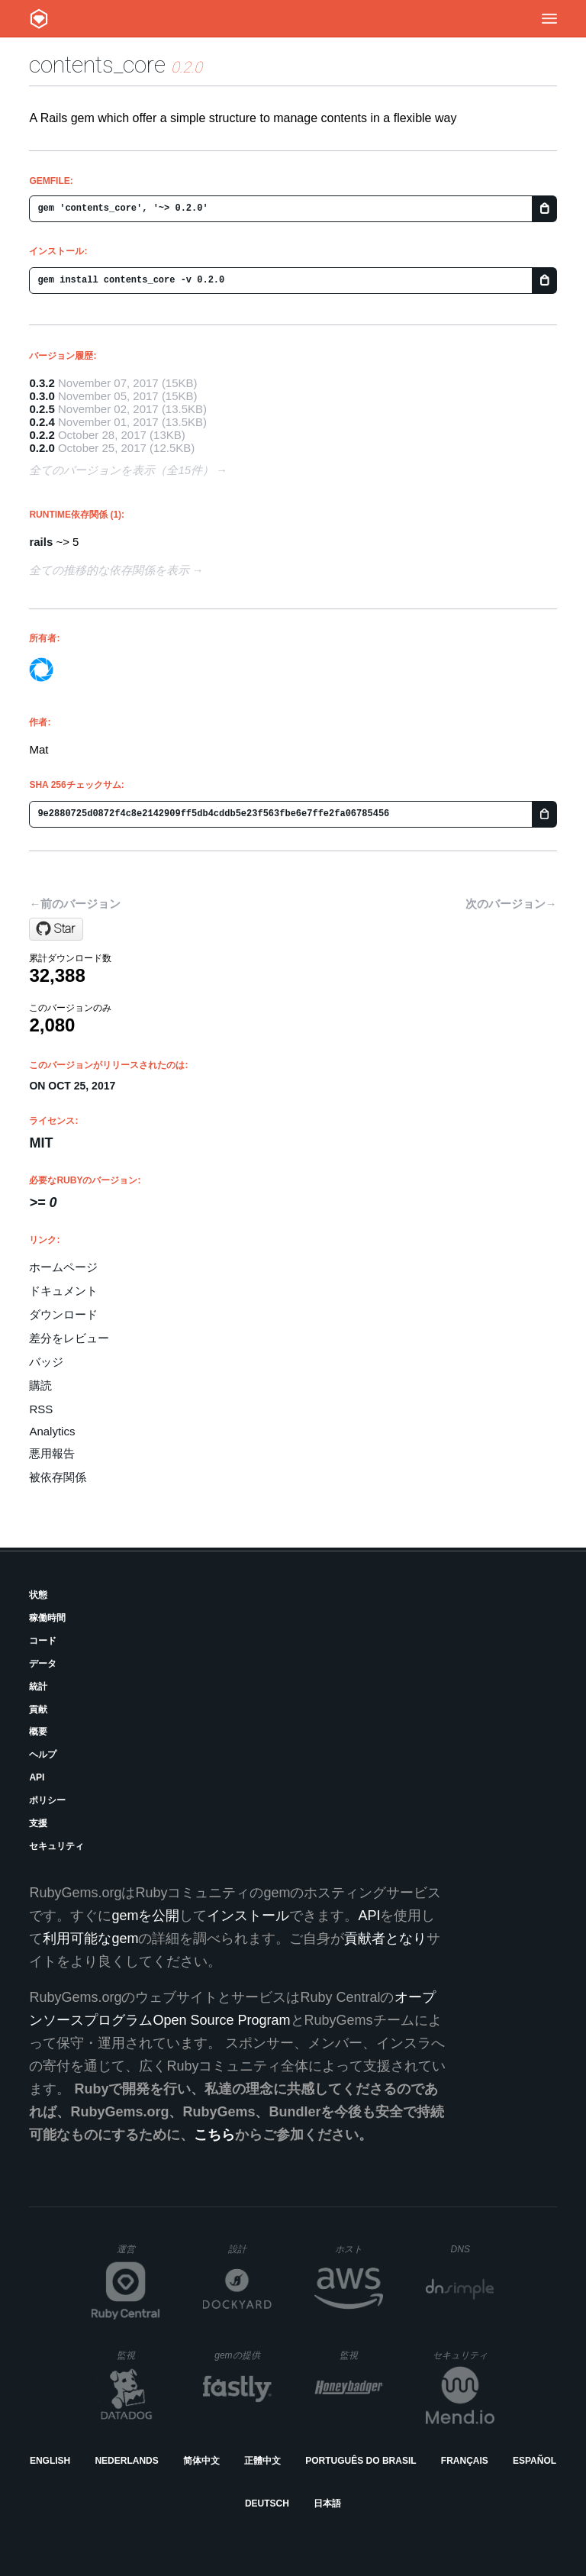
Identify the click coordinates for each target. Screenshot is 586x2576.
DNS (473, 2249)
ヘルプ (42, 1754)
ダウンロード (63, 1314)
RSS (41, 1409)
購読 (40, 1385)
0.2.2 (41, 434)
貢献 (38, 1709)
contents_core (97, 64)
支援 (38, 1823)
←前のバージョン (75, 903)
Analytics (52, 1431)
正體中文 (262, 2460)
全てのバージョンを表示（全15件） (121, 469)
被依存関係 (57, 1476)
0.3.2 (41, 382)
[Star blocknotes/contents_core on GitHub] (56, 929)
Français (464, 2460)
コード (42, 1640)
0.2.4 (41, 421)
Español (534, 2460)
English (50, 2460)
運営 (138, 2253)
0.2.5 (41, 408)
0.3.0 (41, 395)
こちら (214, 2134)
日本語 (327, 2503)
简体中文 (201, 2460)
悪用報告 (52, 1453)
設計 (250, 2249)
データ (42, 1663)
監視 (138, 2355)
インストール (248, 1915)
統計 (38, 1686)
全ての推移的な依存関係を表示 (109, 569)
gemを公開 (145, 1915)
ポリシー (47, 1800)
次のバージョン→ (511, 903)
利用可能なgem (90, 1938)
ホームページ (63, 1267)
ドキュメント (63, 1290)
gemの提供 (243, 2355)
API (36, 1777)
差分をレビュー (69, 1338)
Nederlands (126, 2460)
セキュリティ (56, 1846)
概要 (38, 1731)
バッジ (46, 1361)
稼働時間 (47, 1617)
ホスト (359, 2249)
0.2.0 (41, 447)
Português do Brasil (360, 2460)
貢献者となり (385, 1938)
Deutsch (267, 2503)
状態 (38, 1595)
